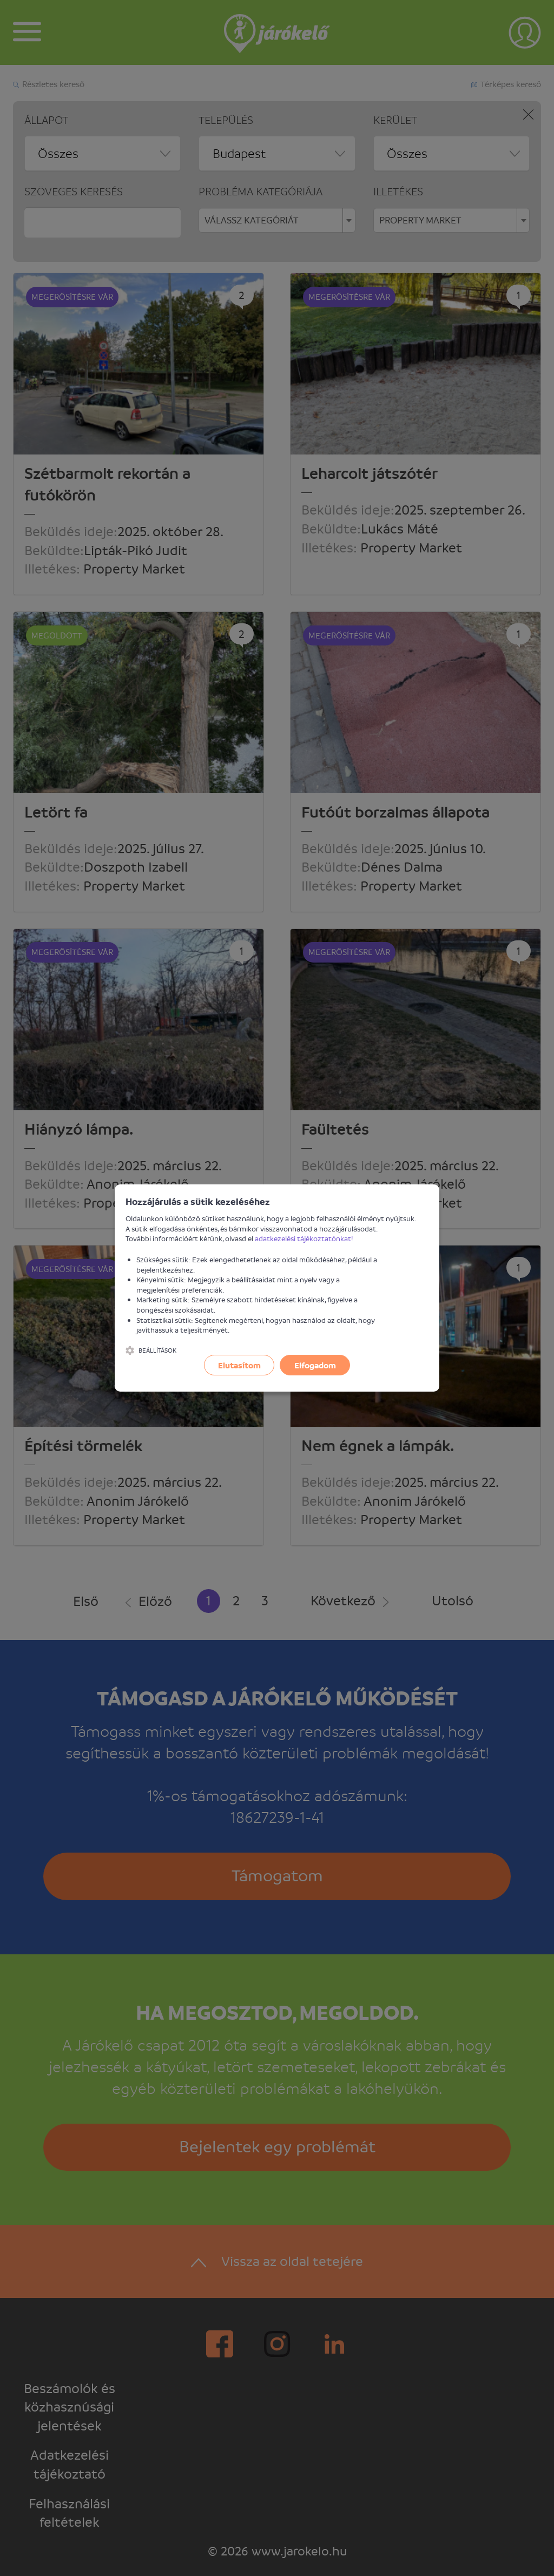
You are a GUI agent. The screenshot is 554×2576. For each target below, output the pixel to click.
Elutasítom (239, 1365)
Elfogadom (315, 1365)
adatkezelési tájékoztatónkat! (304, 1238)
